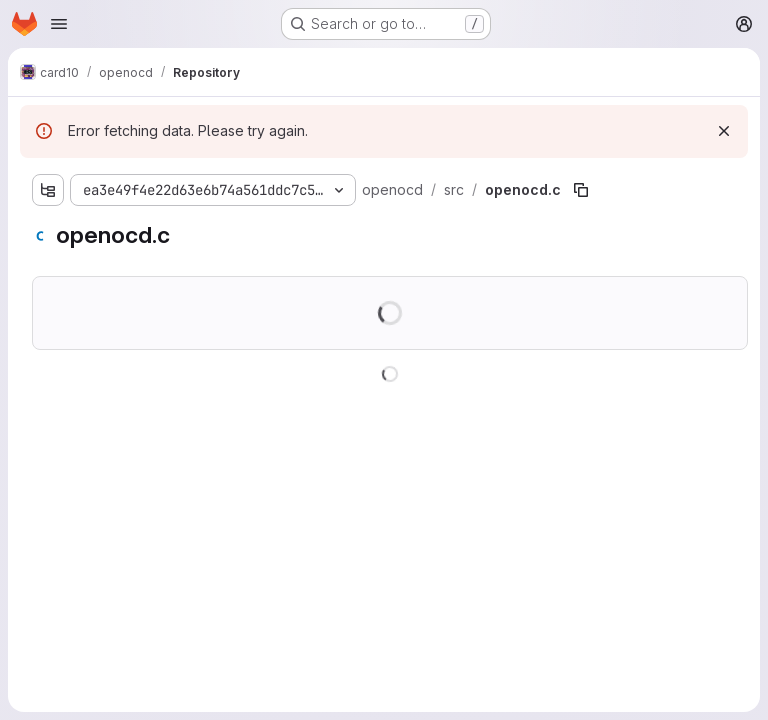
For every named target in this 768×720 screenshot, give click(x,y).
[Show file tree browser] (48, 190)
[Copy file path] (581, 190)
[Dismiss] (724, 131)
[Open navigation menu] (59, 24)
